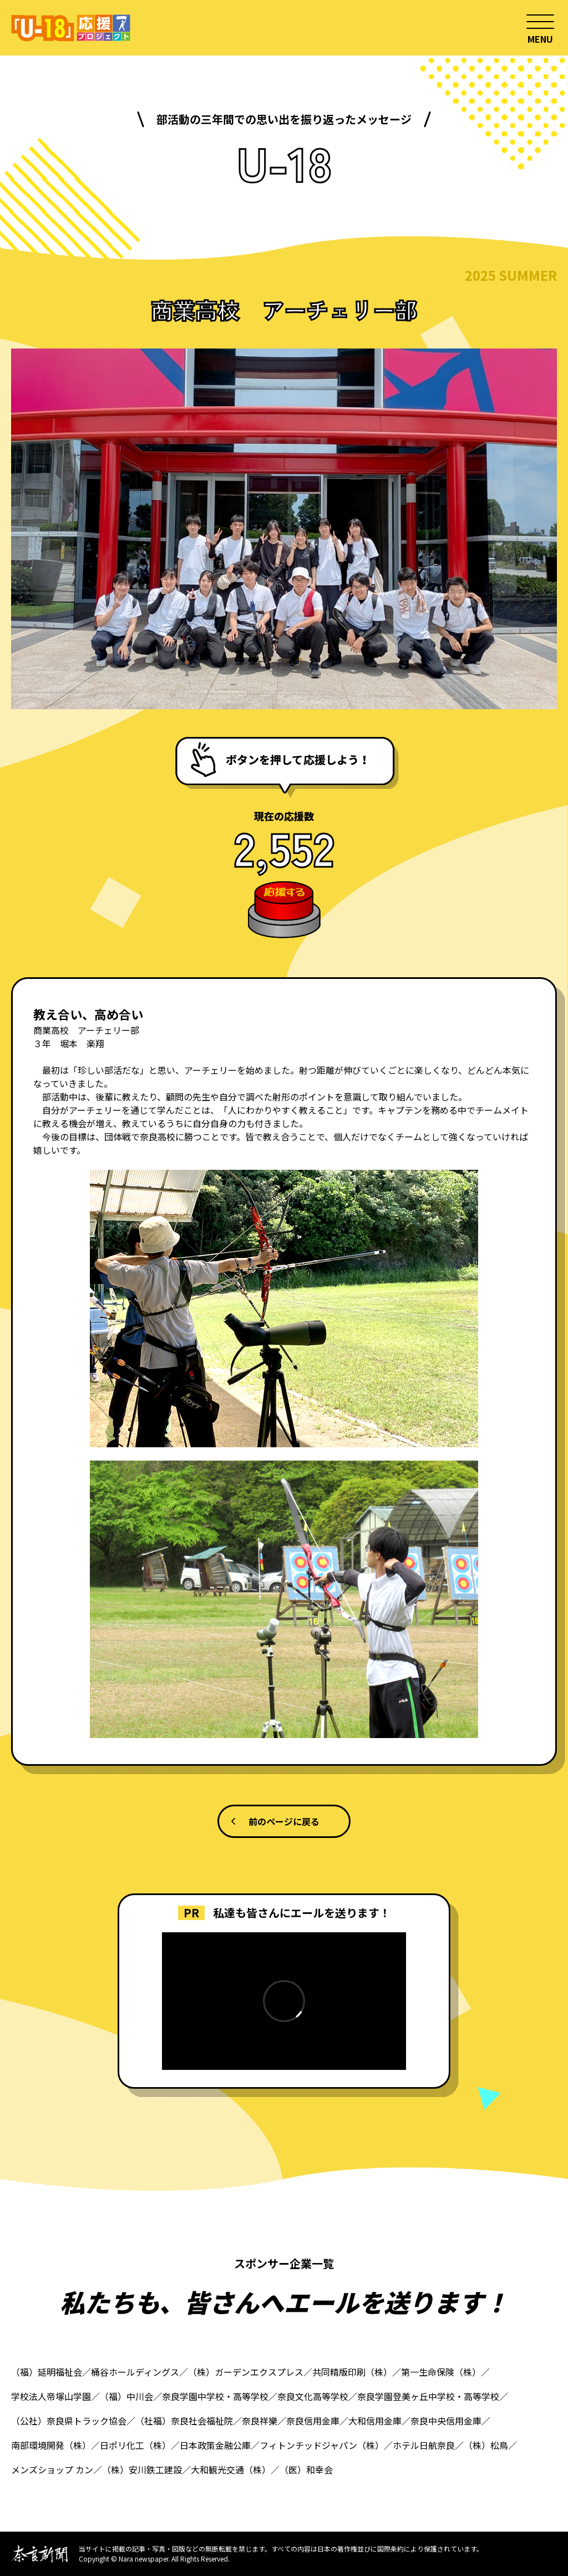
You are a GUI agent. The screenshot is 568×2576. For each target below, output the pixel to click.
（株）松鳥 (486, 2445)
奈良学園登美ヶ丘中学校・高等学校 (428, 2396)
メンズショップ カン (52, 2469)
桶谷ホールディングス (135, 2371)
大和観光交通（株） (231, 2469)
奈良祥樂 (259, 2420)
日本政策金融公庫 (215, 2445)
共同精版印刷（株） (352, 2371)
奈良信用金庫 (312, 2420)
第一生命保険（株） (441, 2371)
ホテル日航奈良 (424, 2445)
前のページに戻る (284, 1821)
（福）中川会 (126, 2396)
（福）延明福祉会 (46, 2371)
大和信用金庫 (375, 2420)
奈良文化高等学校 (312, 2396)
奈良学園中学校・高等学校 (215, 2396)
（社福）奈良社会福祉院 (184, 2420)
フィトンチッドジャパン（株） (322, 2445)
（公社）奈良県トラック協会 (68, 2420)
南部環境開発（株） (51, 2445)
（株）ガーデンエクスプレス (245, 2371)
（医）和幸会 (306, 2469)
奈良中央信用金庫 (445, 2420)
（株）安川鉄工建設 (142, 2469)
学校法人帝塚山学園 (51, 2396)
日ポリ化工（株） (135, 2445)
